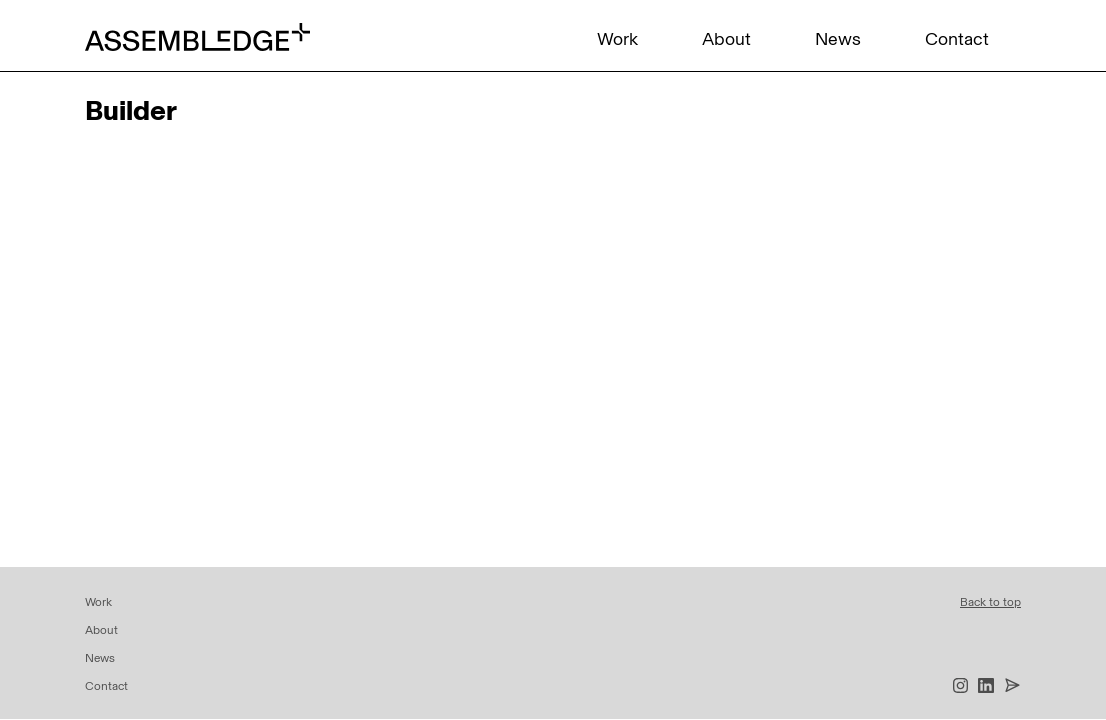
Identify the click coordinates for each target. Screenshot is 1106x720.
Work (617, 39)
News (838, 39)
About (726, 39)
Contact (957, 39)
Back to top (990, 602)
